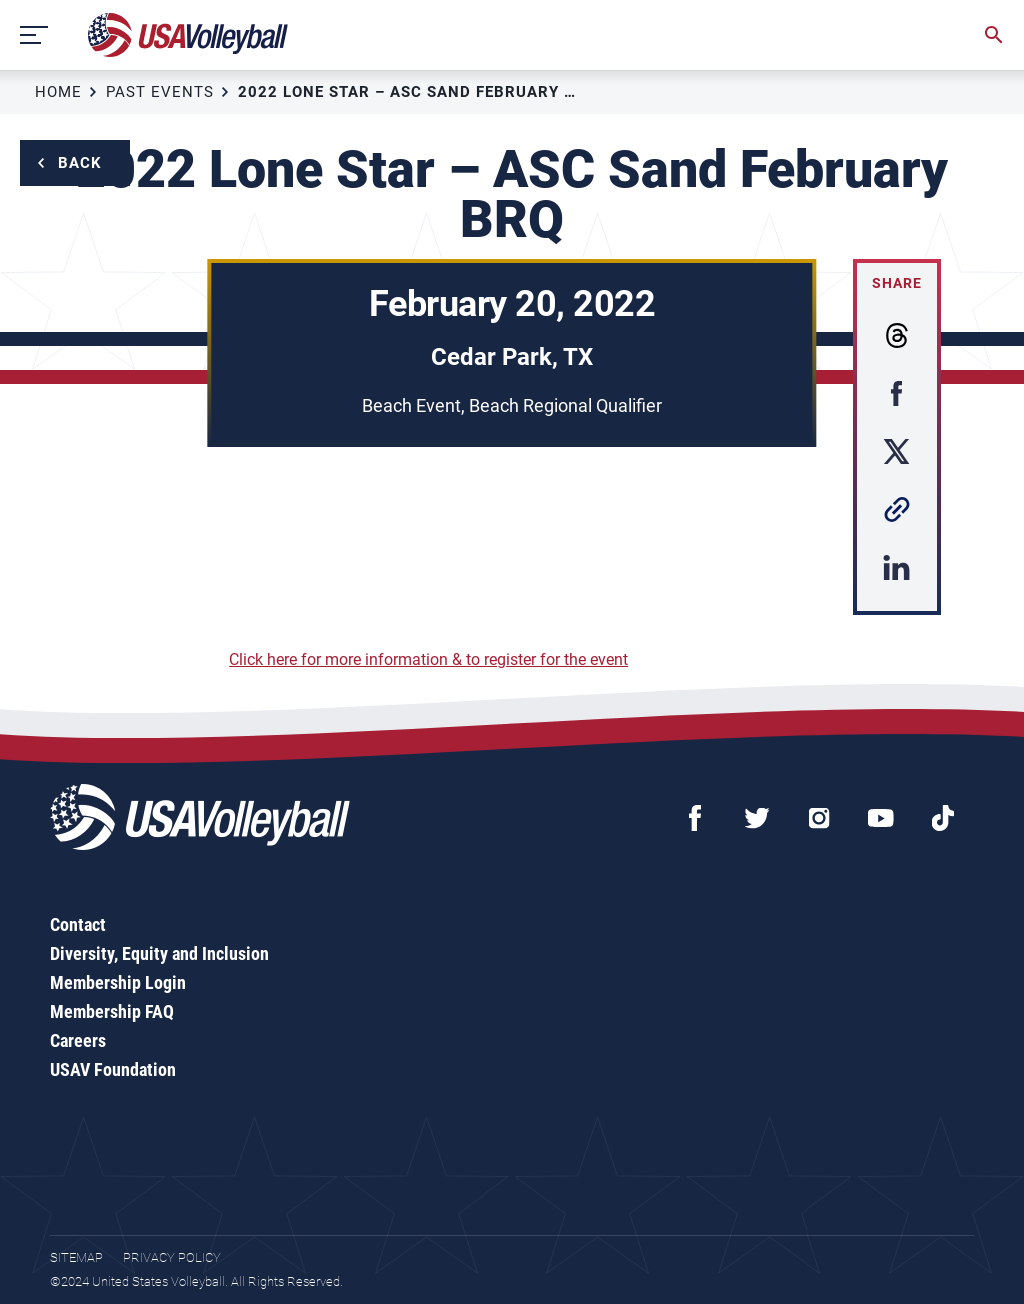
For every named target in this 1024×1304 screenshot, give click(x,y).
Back (80, 163)
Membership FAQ (112, 1011)
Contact (78, 924)
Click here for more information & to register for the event (428, 659)
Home (58, 92)
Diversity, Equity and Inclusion (159, 953)
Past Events (160, 92)
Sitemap (76, 1257)
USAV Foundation (113, 1069)
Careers (78, 1040)
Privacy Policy (172, 1257)
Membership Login (118, 982)
